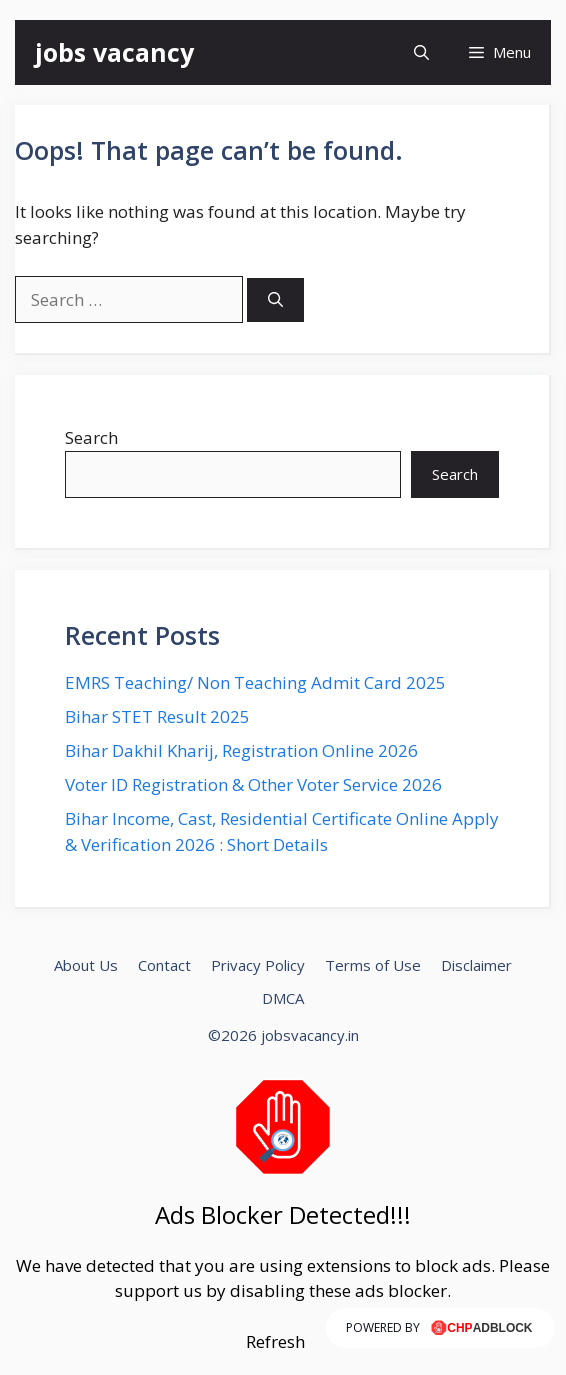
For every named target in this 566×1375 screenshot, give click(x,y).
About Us (86, 965)
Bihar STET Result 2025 (157, 716)
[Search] (275, 300)
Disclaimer (476, 965)
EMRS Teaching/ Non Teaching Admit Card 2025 (255, 682)
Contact (164, 965)
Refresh (275, 1341)
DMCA (283, 998)
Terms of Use (373, 965)
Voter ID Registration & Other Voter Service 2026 (253, 784)
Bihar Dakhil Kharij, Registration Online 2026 (241, 750)
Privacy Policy (258, 965)
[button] (421, 52)
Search (91, 437)
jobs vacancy (114, 52)
